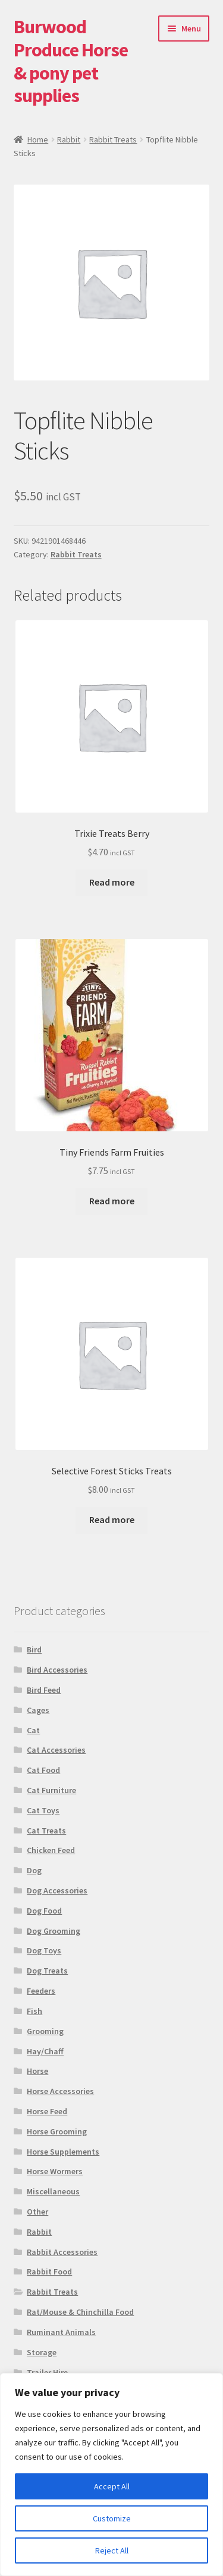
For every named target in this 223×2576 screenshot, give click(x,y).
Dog (34, 1870)
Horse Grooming (57, 2131)
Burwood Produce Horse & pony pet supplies (71, 61)
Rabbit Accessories (62, 2252)
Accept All (112, 2486)
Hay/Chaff (45, 2051)
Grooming (45, 2031)
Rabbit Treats (113, 139)
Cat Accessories (56, 1749)
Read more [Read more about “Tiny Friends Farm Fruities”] (111, 1201)
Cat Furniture (51, 1790)
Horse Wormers (55, 2171)
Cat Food (43, 1770)
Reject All (111, 2550)
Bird (34, 1649)
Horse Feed (47, 2111)
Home (37, 139)
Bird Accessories (57, 1669)
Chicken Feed (51, 1850)
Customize (112, 2518)
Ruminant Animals (61, 2332)
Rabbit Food (49, 2271)
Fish (34, 2011)
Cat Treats (46, 1830)
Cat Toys (43, 1810)
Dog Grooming (53, 1930)
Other (37, 2211)
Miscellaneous (53, 2191)
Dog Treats (47, 1970)
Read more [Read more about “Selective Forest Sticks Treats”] (111, 1519)
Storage (41, 2352)
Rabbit (68, 139)
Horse (37, 2071)
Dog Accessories (57, 1890)
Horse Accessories (60, 2091)
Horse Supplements (63, 2151)
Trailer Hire (47, 2372)
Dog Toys (44, 1950)
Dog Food (44, 1910)
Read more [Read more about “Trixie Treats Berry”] (111, 882)
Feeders (41, 1990)
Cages (38, 1710)
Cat (33, 1730)
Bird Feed (44, 1689)
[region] (111, 2474)
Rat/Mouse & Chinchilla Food (80, 2312)
